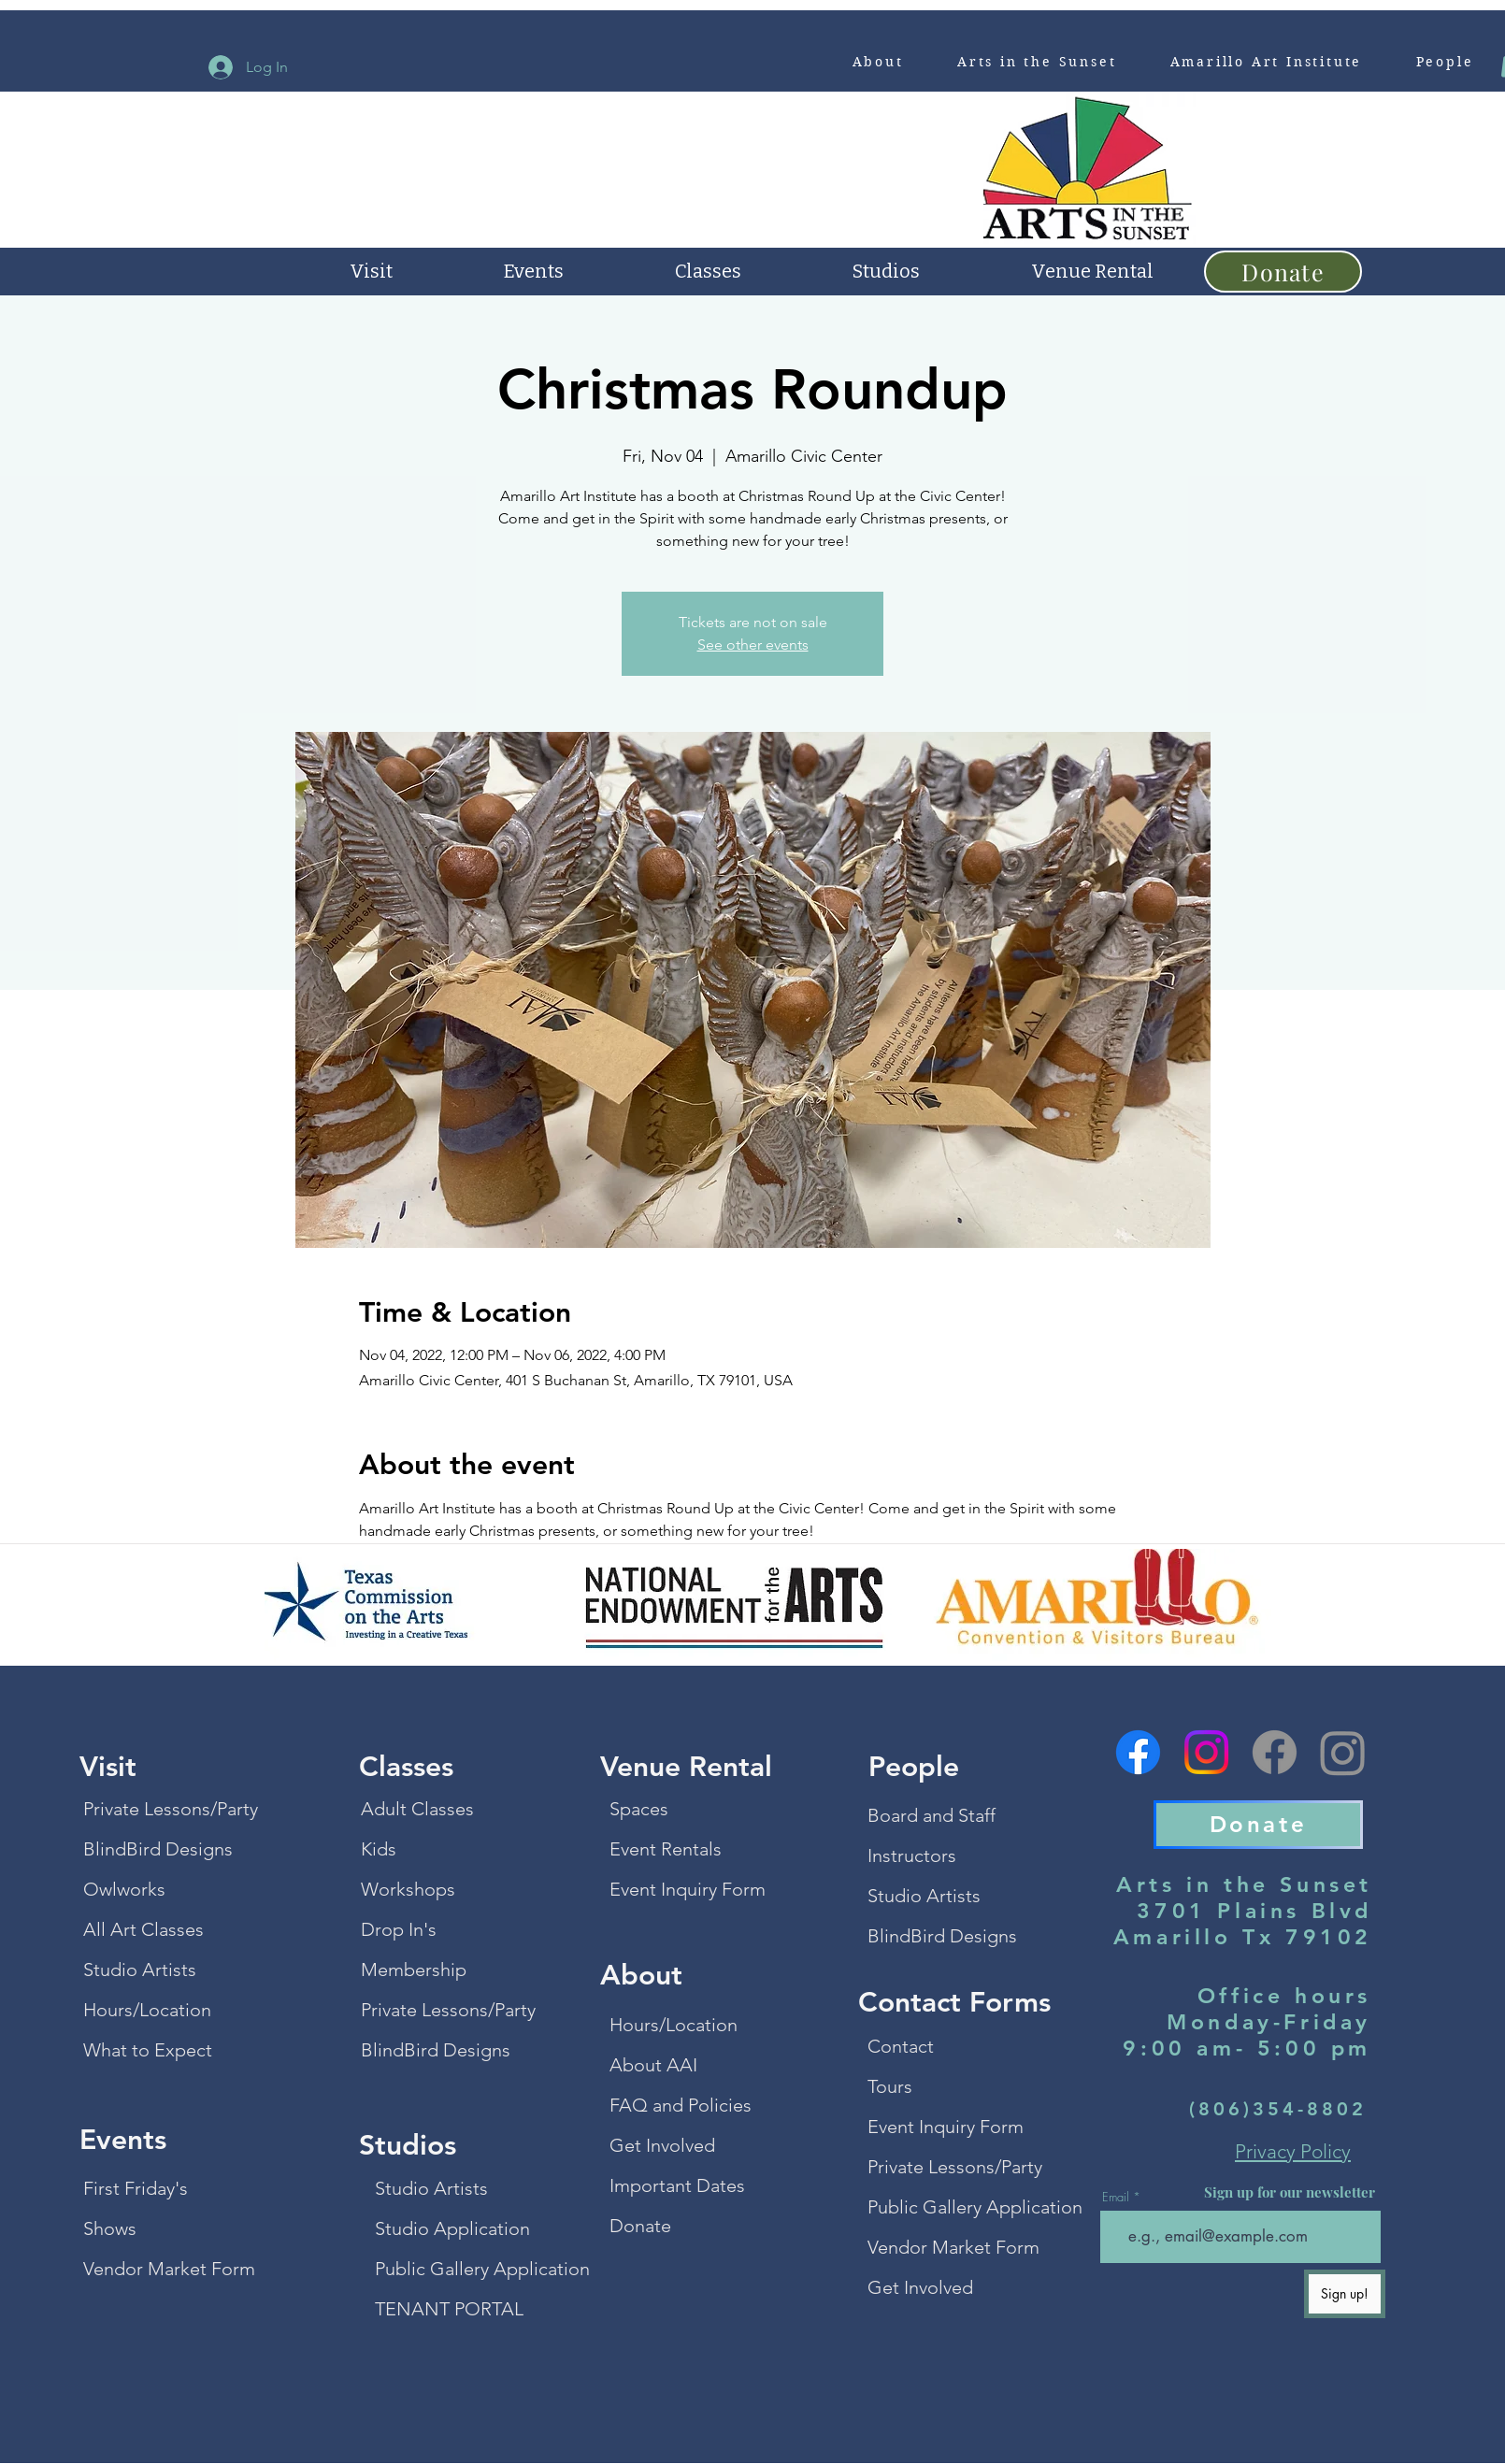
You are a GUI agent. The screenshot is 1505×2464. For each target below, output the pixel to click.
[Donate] (1283, 272)
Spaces (638, 1809)
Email (1115, 2197)
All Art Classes (143, 1929)
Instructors (911, 1855)
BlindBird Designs (158, 1849)
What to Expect (147, 2050)
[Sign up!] (1344, 2294)
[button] (877, 62)
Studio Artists (139, 1969)
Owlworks (124, 1889)
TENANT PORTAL (449, 2309)
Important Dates (677, 2185)
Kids (378, 1849)
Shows (109, 2228)
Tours (889, 2086)
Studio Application (452, 2228)
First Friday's (135, 2188)
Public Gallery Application (454, 2268)
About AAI (653, 2065)
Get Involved (662, 2145)
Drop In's (399, 1929)
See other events (753, 644)
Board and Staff (931, 1815)
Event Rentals (665, 1849)
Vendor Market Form (162, 2268)
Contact (900, 2046)
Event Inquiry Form (687, 1889)
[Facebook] (1138, 1752)
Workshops (408, 1889)
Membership (413, 1969)
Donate (640, 2225)
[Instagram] (1206, 1752)
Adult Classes (417, 1809)
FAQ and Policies (680, 2105)
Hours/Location (147, 2009)
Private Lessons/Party (162, 1809)
